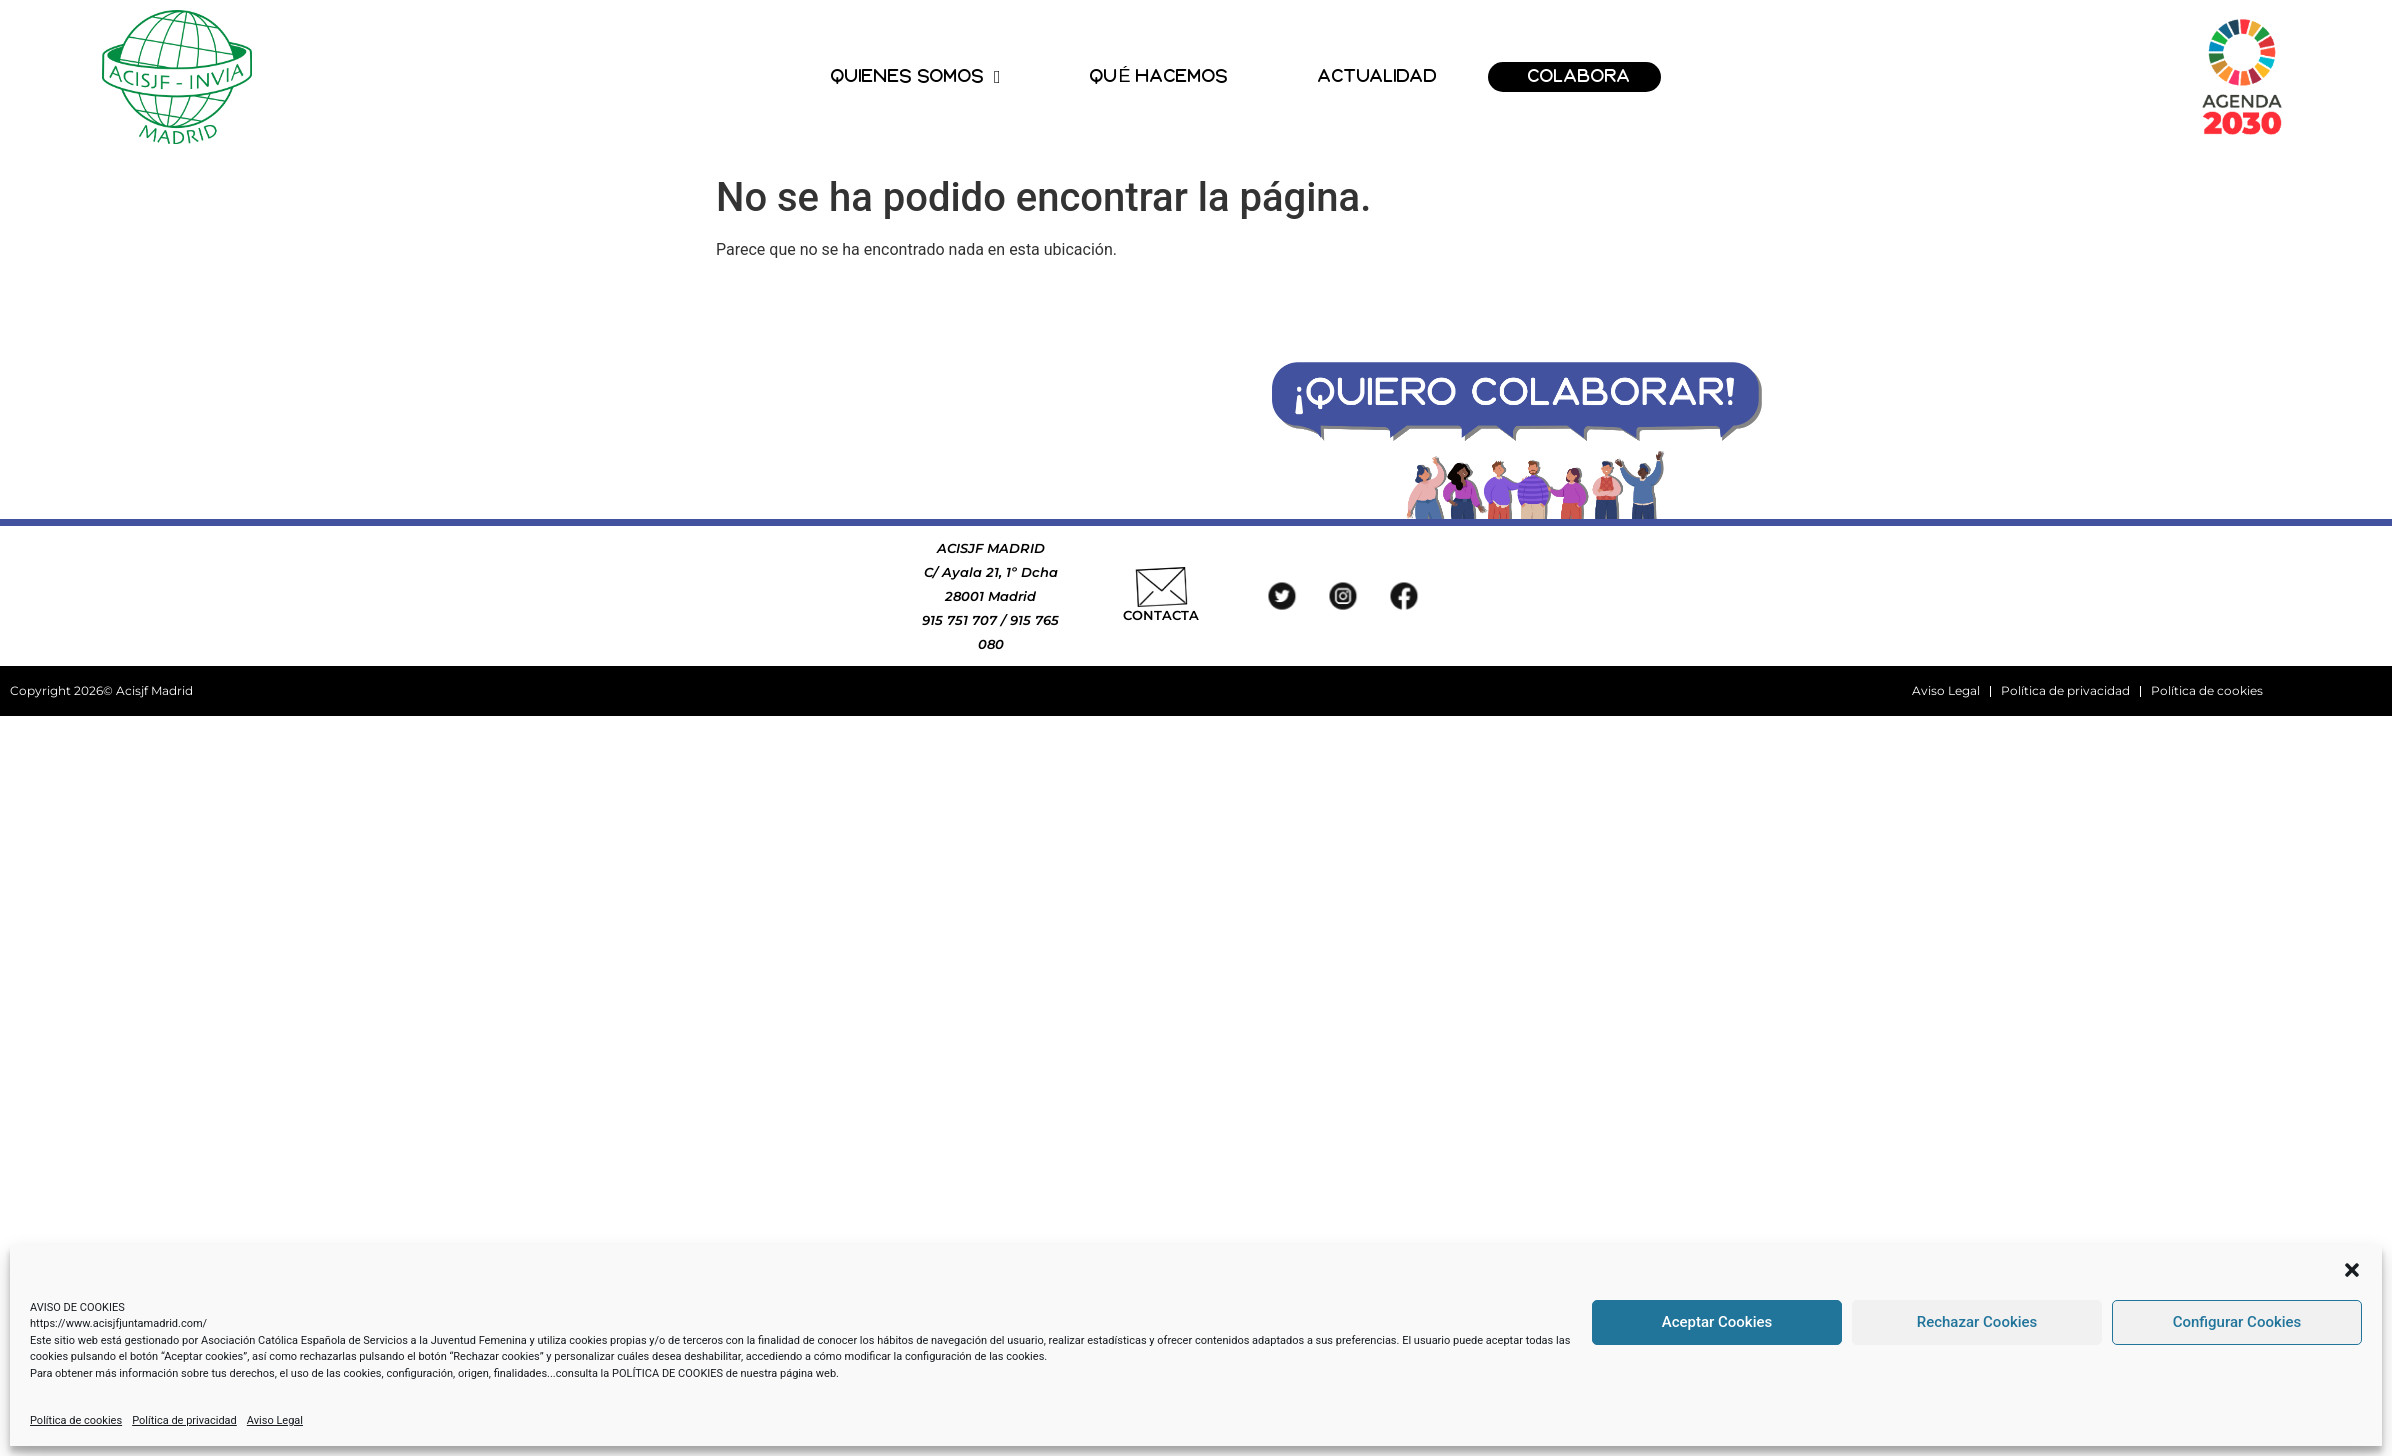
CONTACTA (1161, 615)
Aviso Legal (275, 1420)
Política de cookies (76, 1420)
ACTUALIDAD (1378, 76)
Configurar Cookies (2237, 1322)
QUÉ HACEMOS (1159, 76)
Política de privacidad (184, 1420)
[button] (2352, 1270)
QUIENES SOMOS (916, 77)
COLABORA (1579, 76)
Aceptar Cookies (1717, 1322)
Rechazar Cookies (1977, 1322)
